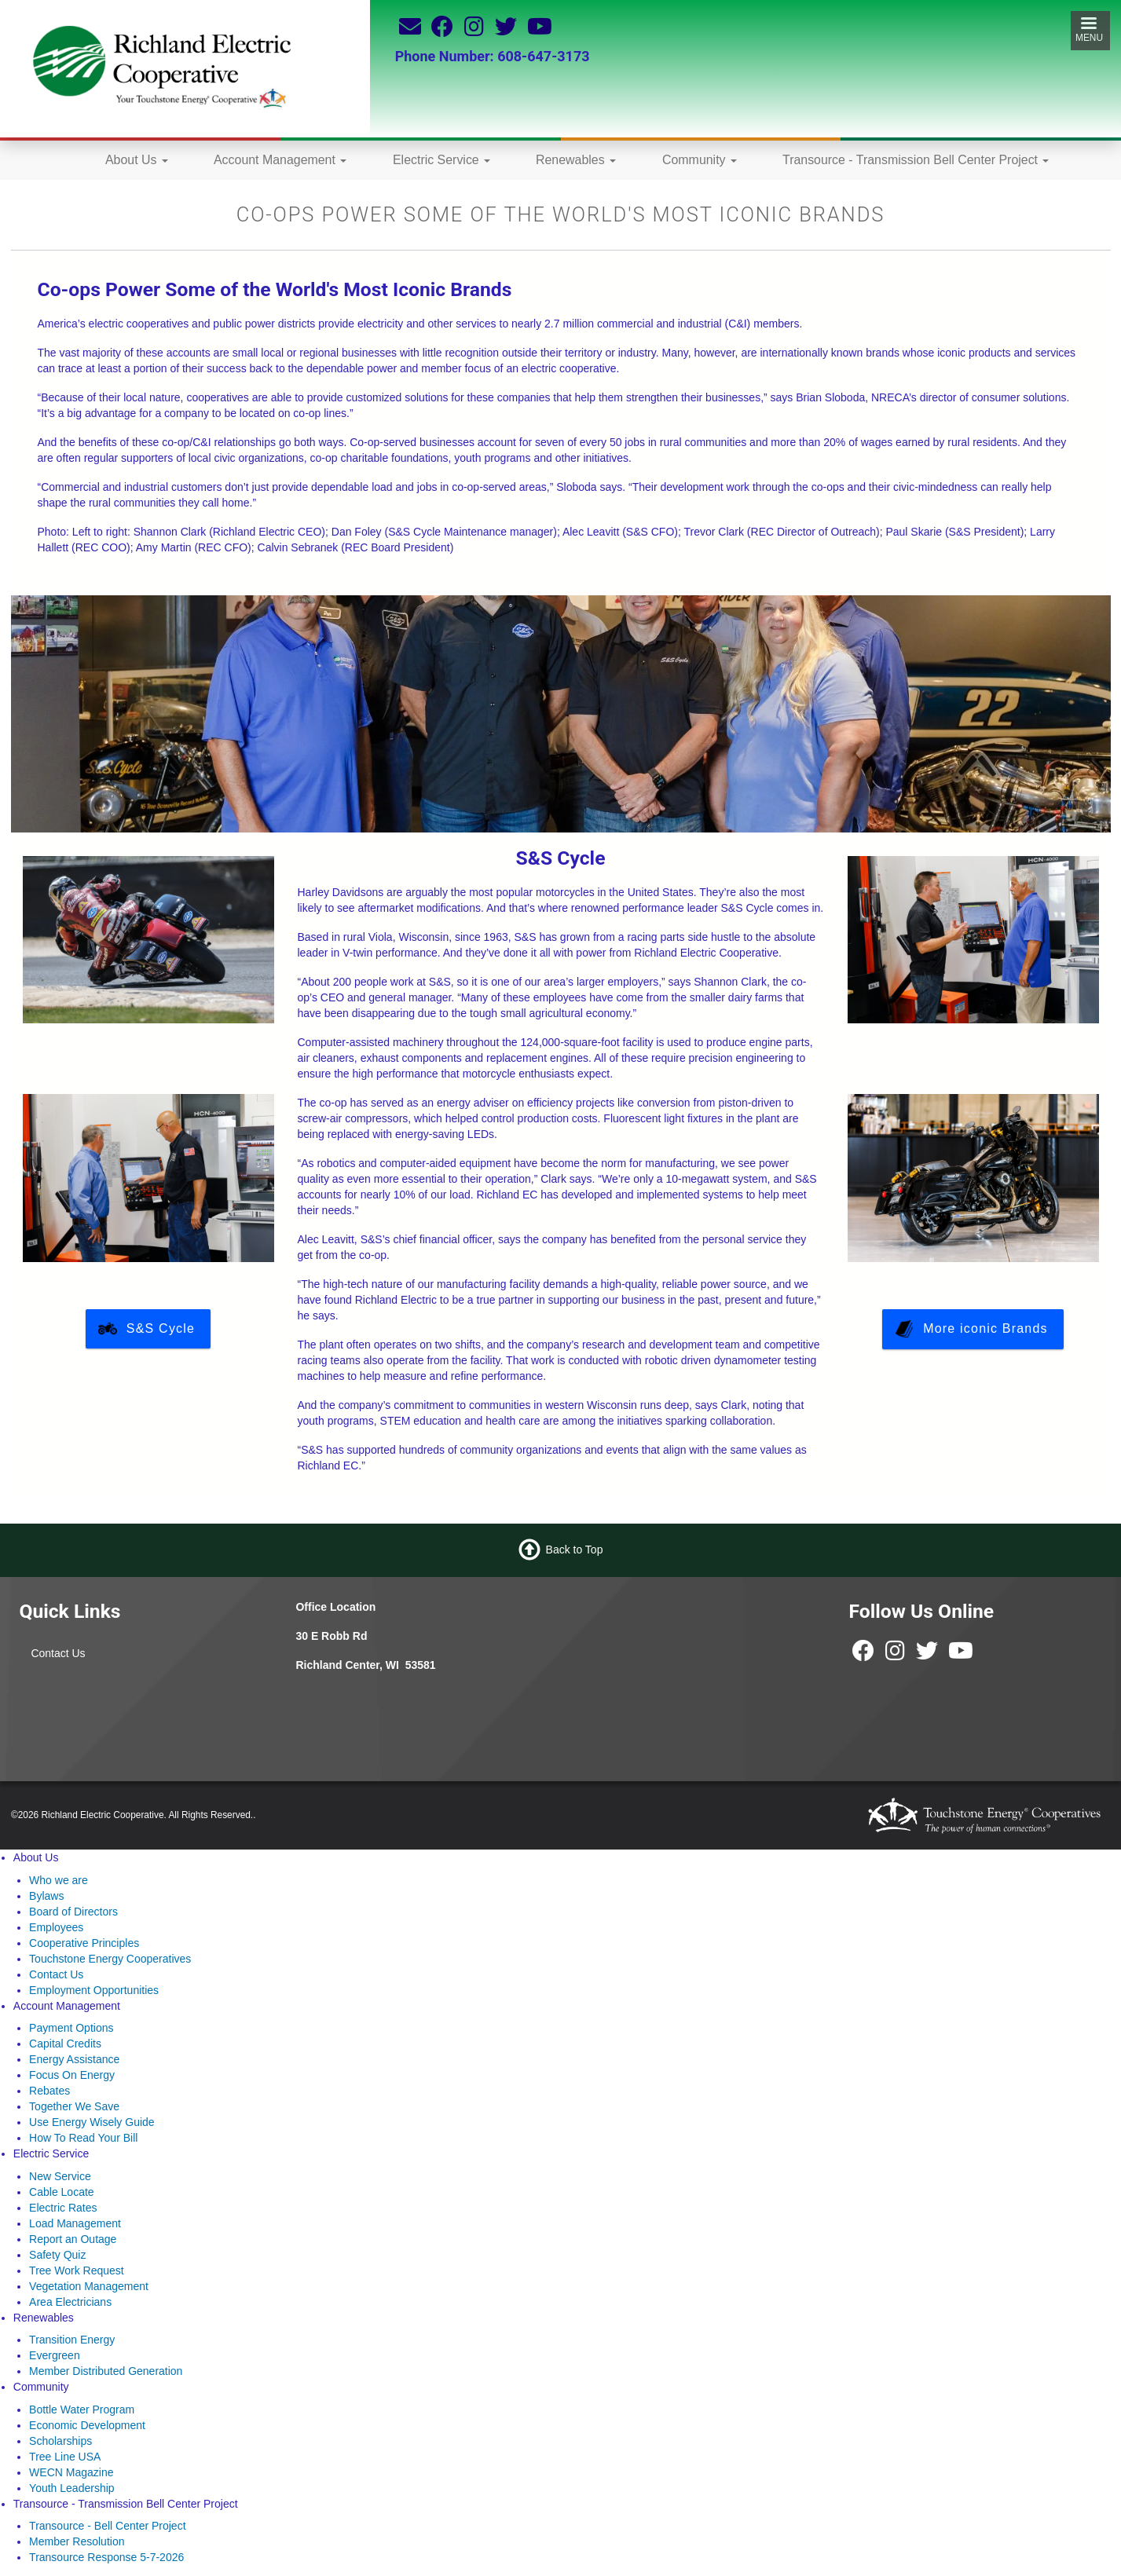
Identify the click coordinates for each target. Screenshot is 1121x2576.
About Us (136, 159)
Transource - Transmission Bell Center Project (915, 159)
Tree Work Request (76, 2270)
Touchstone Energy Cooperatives (110, 1958)
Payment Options (71, 2028)
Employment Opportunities (94, 1990)
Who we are (58, 1880)
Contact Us (58, 1653)
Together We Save (74, 2106)
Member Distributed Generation (105, 2371)
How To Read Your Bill (83, 2137)
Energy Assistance (74, 2059)
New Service (60, 2176)
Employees (56, 1927)
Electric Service (441, 159)
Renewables (576, 159)
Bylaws (46, 1896)
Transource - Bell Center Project (107, 2525)
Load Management (75, 2223)
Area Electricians (70, 2302)
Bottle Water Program (81, 2409)
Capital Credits (65, 2043)
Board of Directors (73, 1911)
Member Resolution (76, 2541)
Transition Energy (72, 2339)
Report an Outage (72, 2239)
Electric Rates (63, 2207)
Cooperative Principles (84, 1943)
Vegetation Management (88, 2286)
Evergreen (54, 2355)
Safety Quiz (57, 2255)
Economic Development (87, 2425)
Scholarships (60, 2441)
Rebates (49, 2090)
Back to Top (574, 1549)
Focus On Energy (72, 2075)
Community (699, 159)
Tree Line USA (65, 2456)
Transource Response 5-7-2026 (106, 2557)
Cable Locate (61, 2192)
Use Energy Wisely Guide (92, 2122)
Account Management (280, 159)
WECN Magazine (71, 2472)
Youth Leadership (71, 2488)
